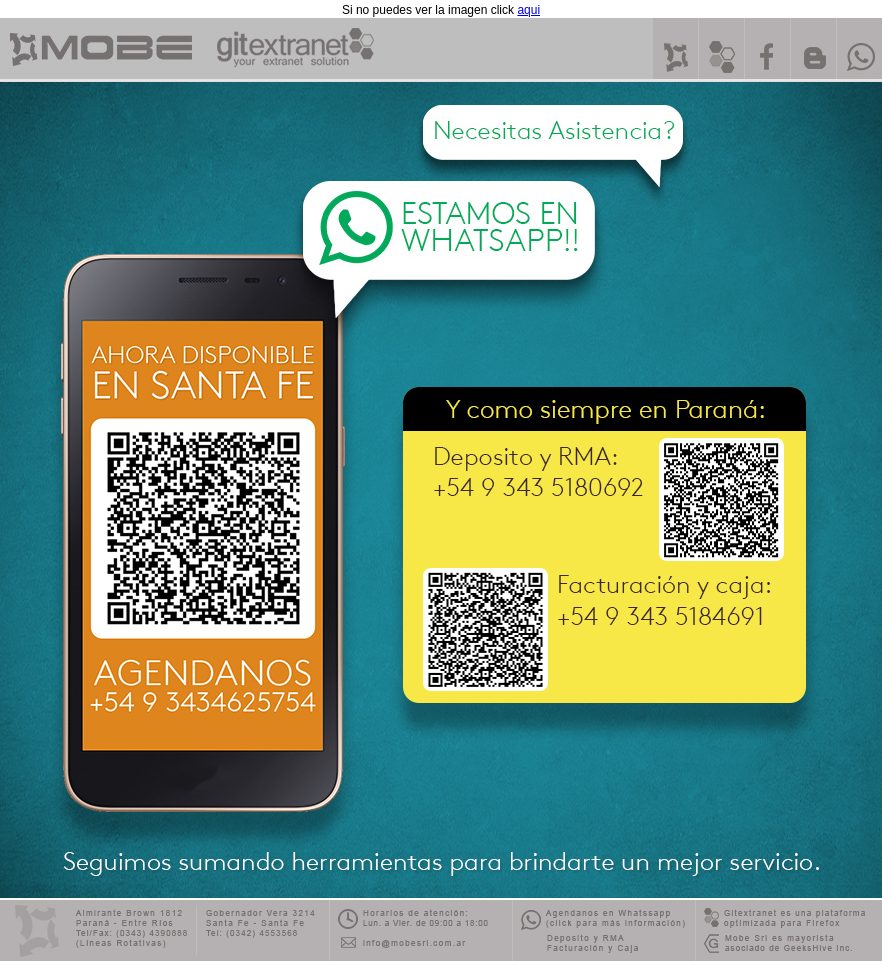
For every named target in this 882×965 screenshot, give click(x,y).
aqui (528, 10)
